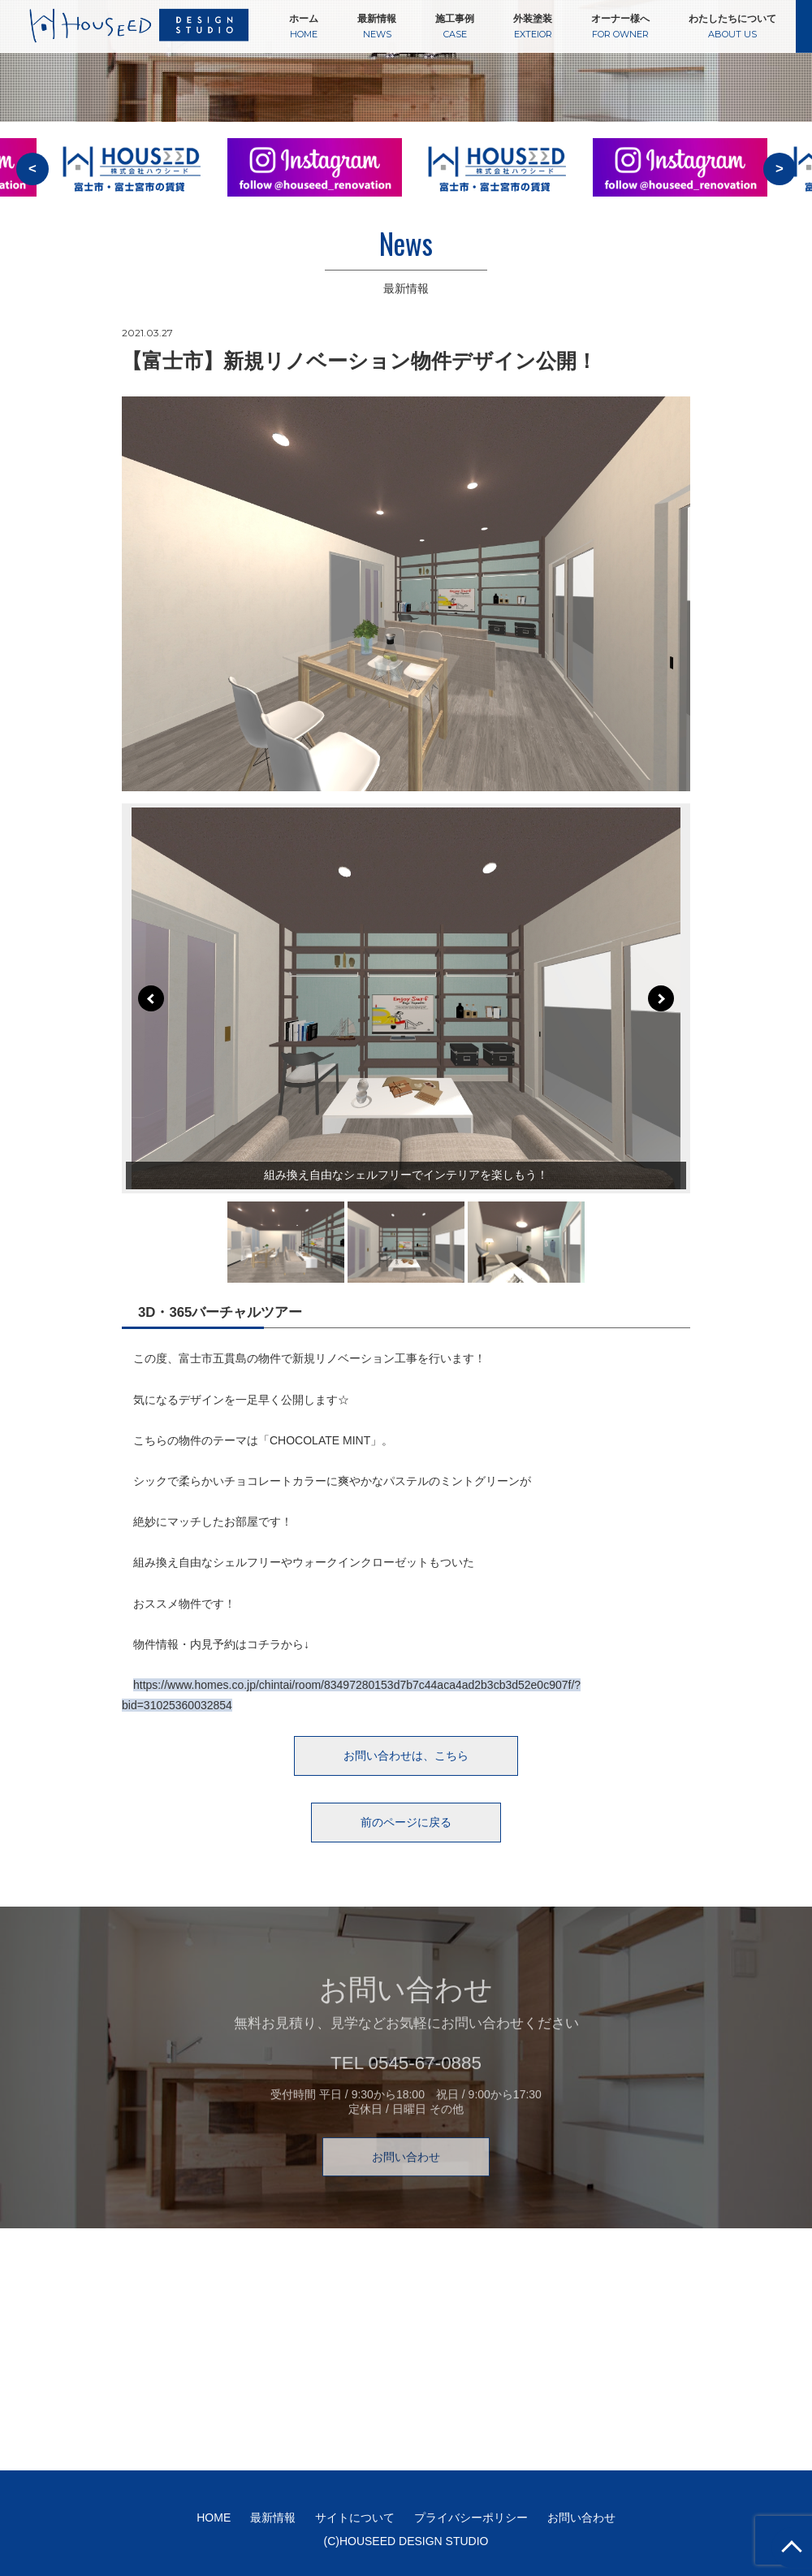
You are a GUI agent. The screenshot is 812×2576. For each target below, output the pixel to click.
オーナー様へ (620, 26)
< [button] (32, 168)
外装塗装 (532, 26)
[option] (314, 177)
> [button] (779, 168)
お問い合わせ (406, 2181)
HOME (214, 2517)
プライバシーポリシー (471, 2517)
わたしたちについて (732, 26)
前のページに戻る (406, 1822)
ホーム (303, 26)
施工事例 (454, 26)
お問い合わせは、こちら (406, 1755)
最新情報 (376, 26)
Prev (151, 998)
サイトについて (355, 2517)
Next (661, 998)
